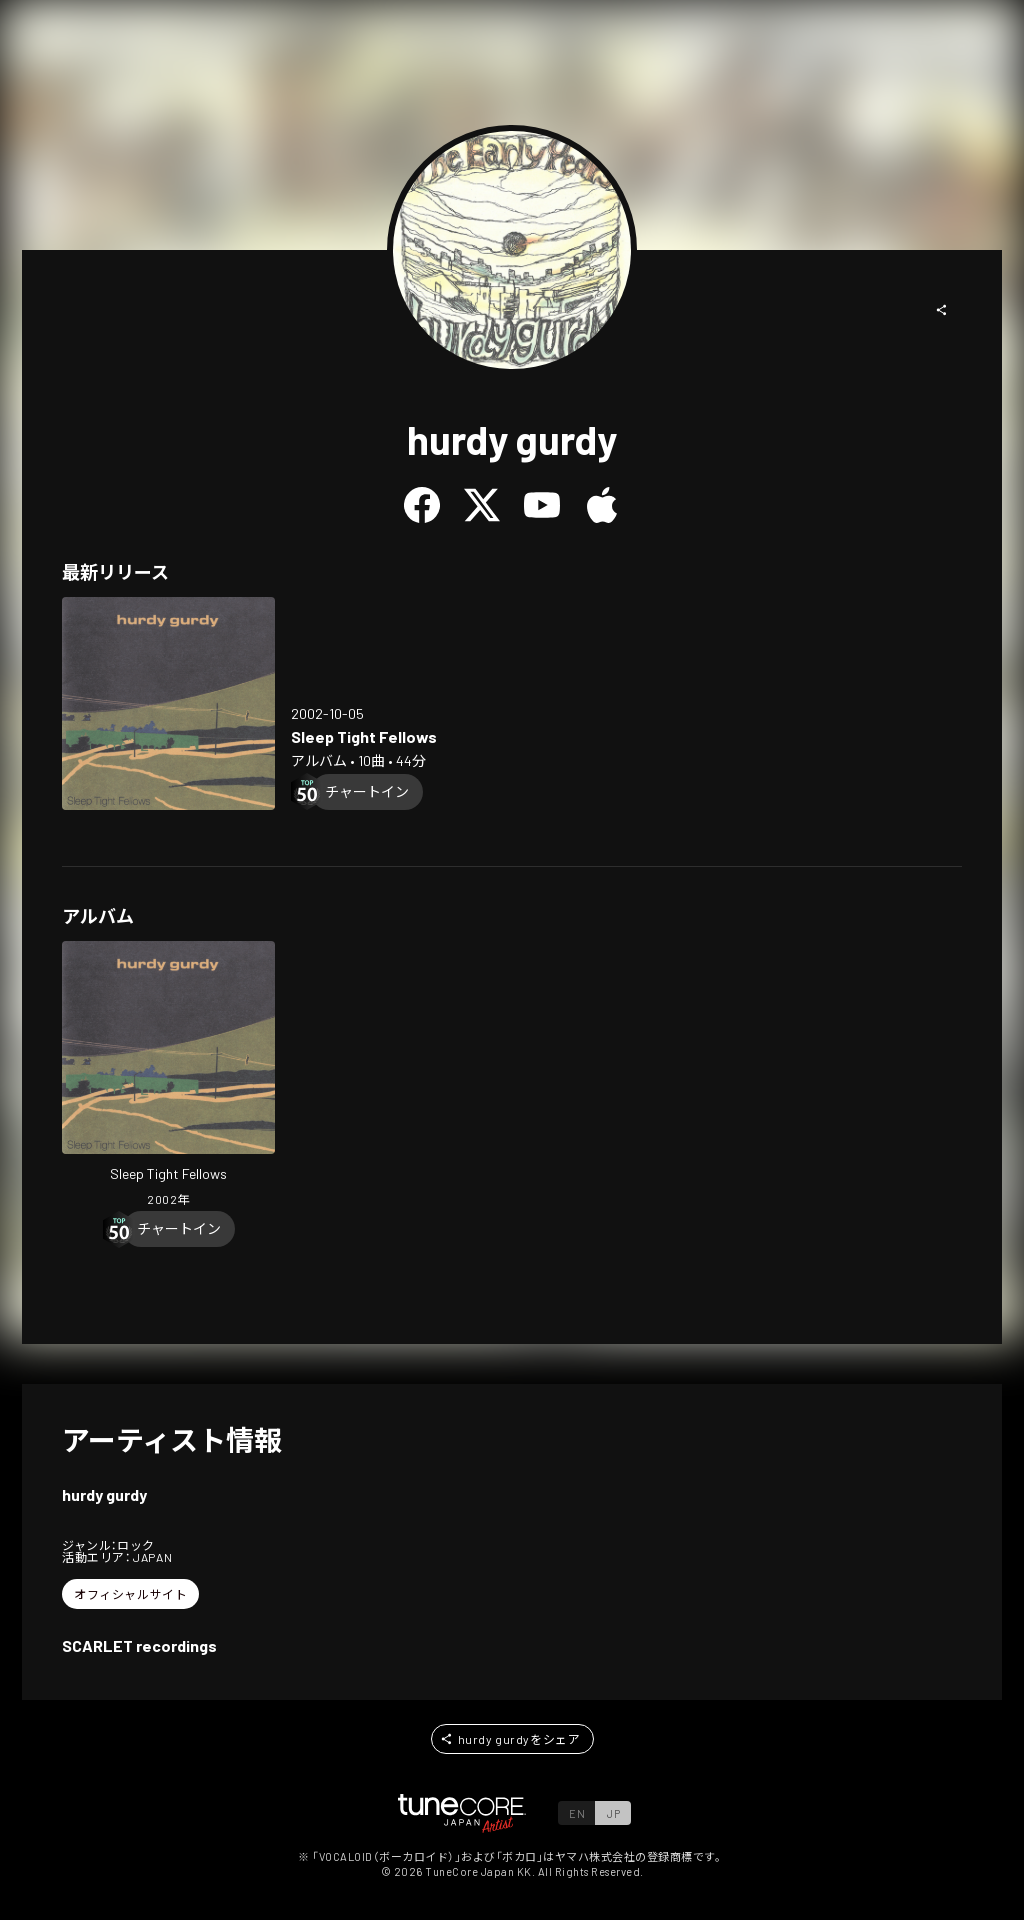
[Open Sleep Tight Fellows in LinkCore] (168, 703)
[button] (942, 310)
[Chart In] (367, 792)
